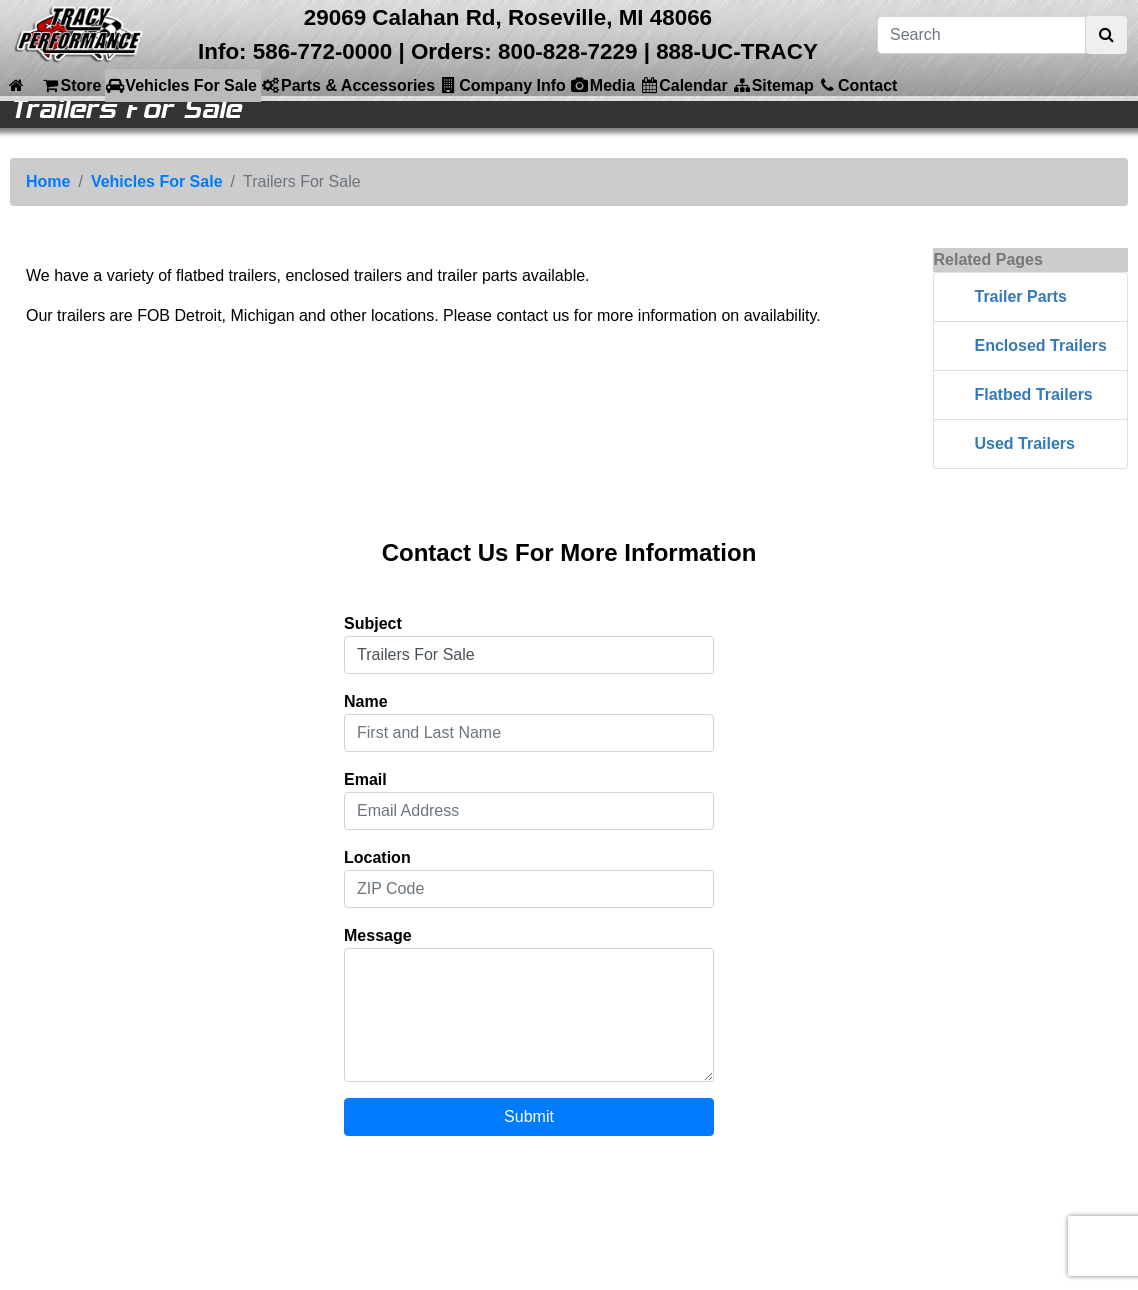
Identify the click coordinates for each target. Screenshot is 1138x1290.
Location (377, 857)
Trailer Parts (1020, 296)
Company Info (502, 85)
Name (366, 701)
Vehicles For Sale (181, 85)
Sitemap (773, 85)
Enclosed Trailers (1040, 345)
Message (378, 935)
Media (602, 85)
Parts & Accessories (348, 85)
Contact (858, 85)
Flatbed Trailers (1033, 394)
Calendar (683, 85)
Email (365, 779)
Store (70, 85)
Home (48, 181)
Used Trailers (1024, 443)
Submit (529, 1116)
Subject (373, 623)
